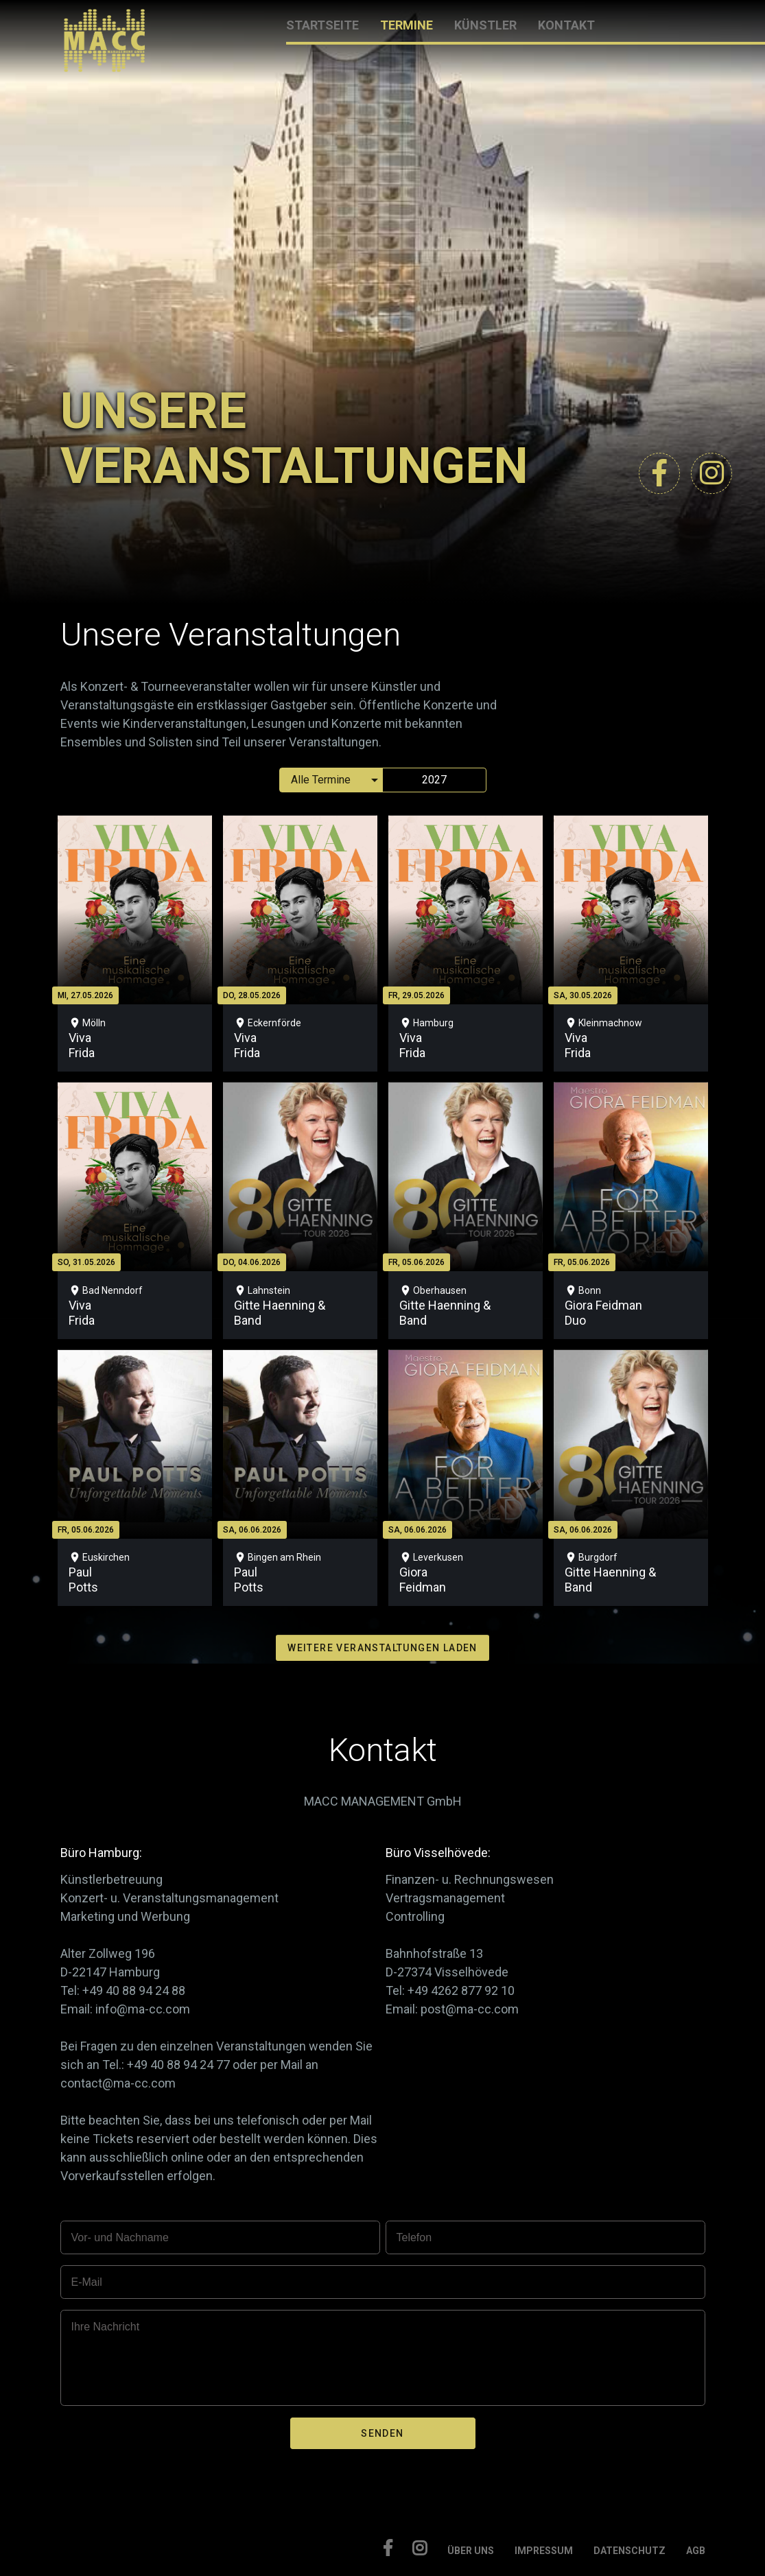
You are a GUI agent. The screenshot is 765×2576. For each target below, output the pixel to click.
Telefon (414, 2237)
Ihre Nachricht (105, 2326)
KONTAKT (566, 25)
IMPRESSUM (544, 2550)
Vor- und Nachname (120, 2237)
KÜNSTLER (485, 25)
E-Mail (86, 2282)
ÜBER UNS (470, 2550)
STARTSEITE (322, 25)
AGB (695, 2550)
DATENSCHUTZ (629, 2550)
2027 (434, 779)
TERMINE (406, 25)
